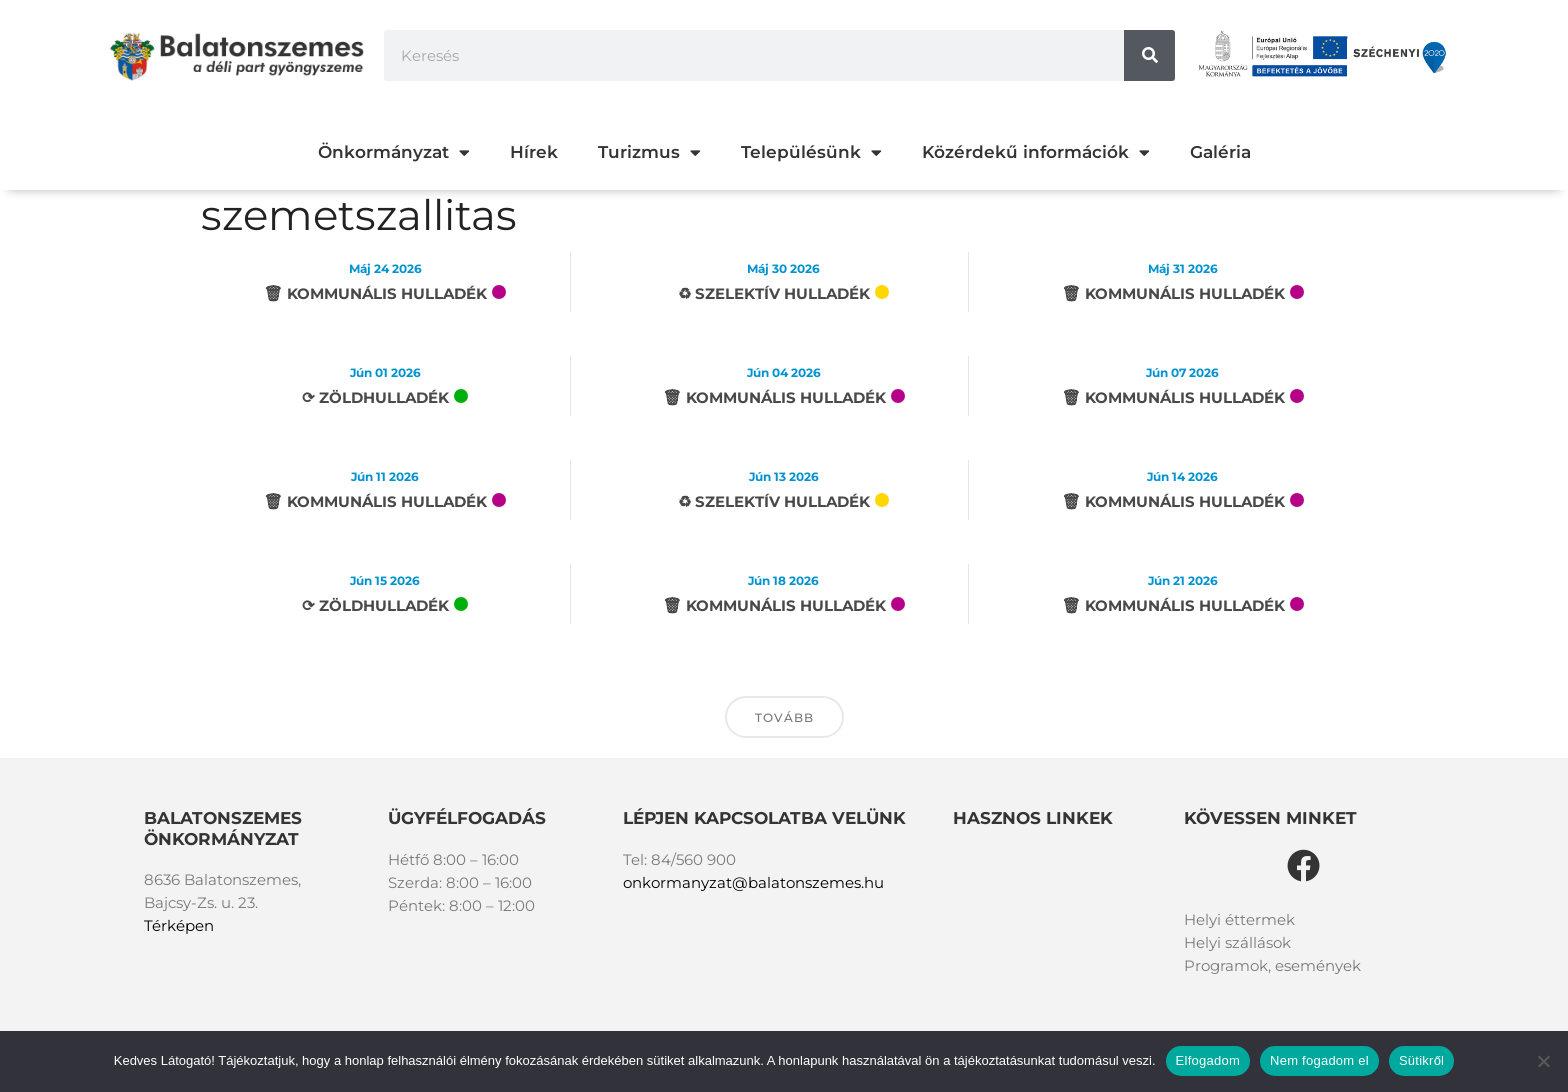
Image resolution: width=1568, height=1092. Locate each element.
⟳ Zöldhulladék (375, 397)
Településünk (811, 152)
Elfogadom (1208, 1060)
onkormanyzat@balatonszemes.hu (753, 882)
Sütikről (1421, 1060)
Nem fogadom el (1319, 1060)
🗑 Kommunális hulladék (375, 293)
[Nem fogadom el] (1543, 1061)
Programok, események (1272, 965)
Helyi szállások (1237, 942)
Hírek (534, 152)
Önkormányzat (394, 152)
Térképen (179, 925)
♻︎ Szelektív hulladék (774, 293)
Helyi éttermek (1239, 919)
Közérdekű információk (1036, 152)
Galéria (1220, 152)
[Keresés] (1149, 55)
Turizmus (649, 152)
